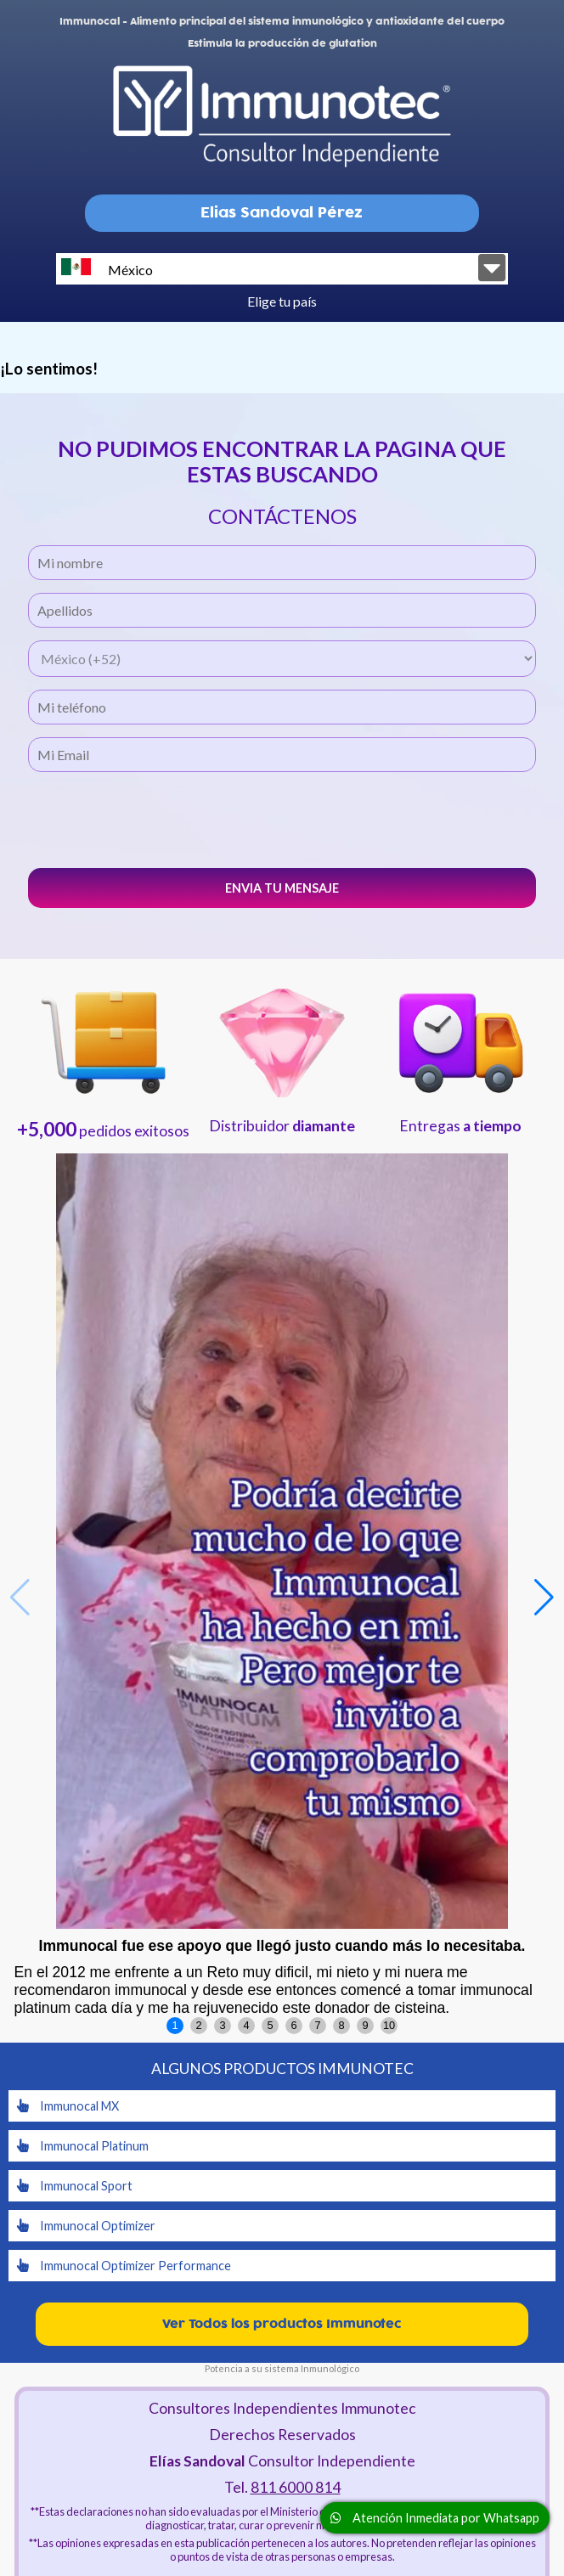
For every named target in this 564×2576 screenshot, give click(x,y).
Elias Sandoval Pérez (281, 213)
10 (389, 2025)
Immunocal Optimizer (86, 2225)
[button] (544, 1597)
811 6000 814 (296, 2487)
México (107, 268)
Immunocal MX (68, 2106)
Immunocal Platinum (83, 2146)
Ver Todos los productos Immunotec (282, 2324)
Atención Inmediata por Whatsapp (434, 2518)
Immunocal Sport (75, 2186)
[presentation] (282, 818)
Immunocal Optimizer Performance (124, 2265)
